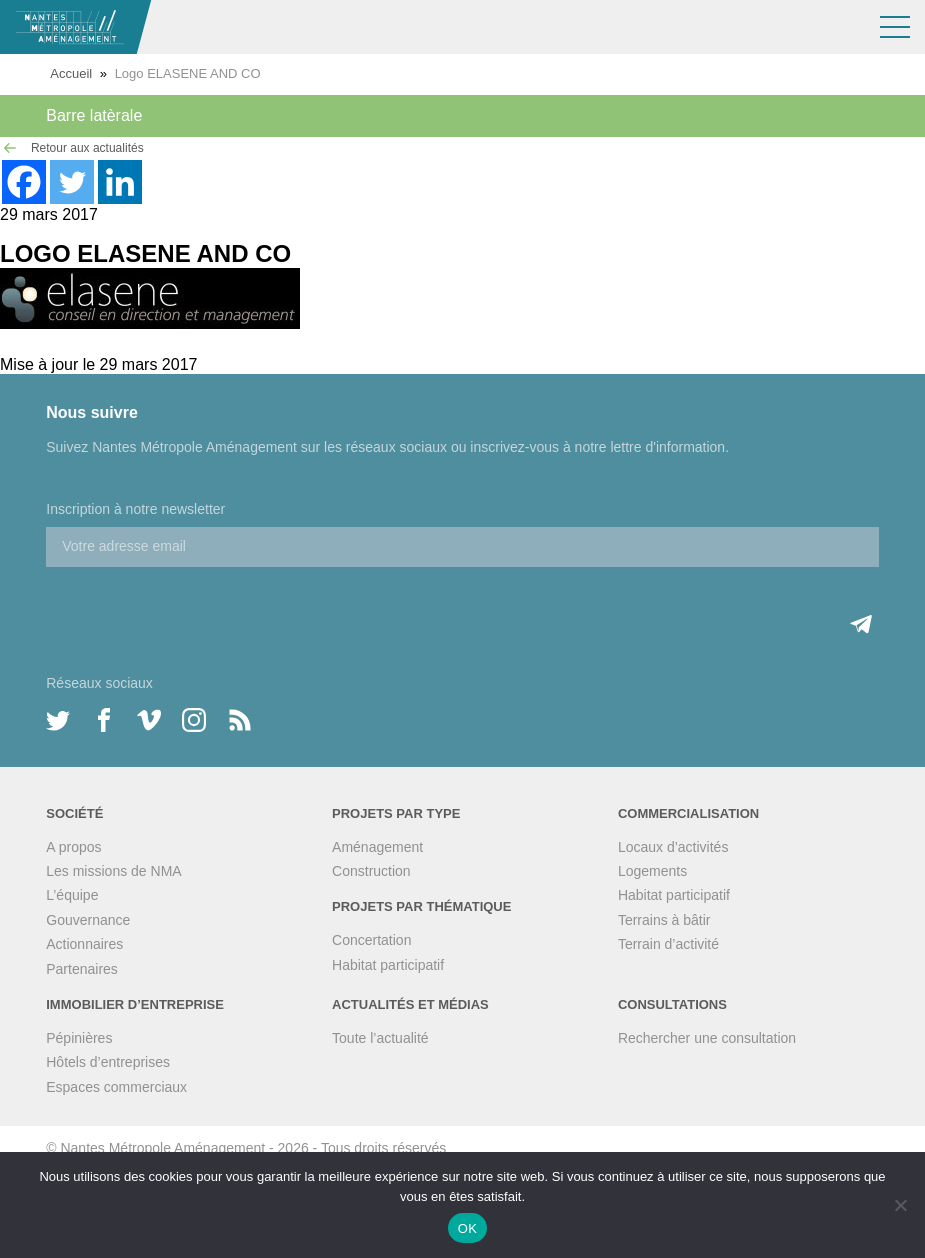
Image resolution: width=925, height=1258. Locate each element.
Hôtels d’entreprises (108, 1062)
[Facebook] (24, 182)
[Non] (900, 1205)
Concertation (371, 940)
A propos (73, 847)
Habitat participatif (388, 965)
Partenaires (82, 969)
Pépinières (79, 1038)
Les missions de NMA (113, 871)
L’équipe (72, 895)
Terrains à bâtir (664, 920)
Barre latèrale (94, 115)
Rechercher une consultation (707, 1038)
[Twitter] (72, 182)
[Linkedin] (120, 182)
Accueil (71, 73)
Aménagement (377, 847)
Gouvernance (88, 920)
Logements (652, 871)
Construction (371, 871)
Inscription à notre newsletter (135, 509)
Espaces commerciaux (116, 1087)
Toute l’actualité (380, 1038)
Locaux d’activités (673, 847)
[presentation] (198, 606)
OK (467, 1228)
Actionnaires (84, 944)
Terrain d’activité (668, 944)
